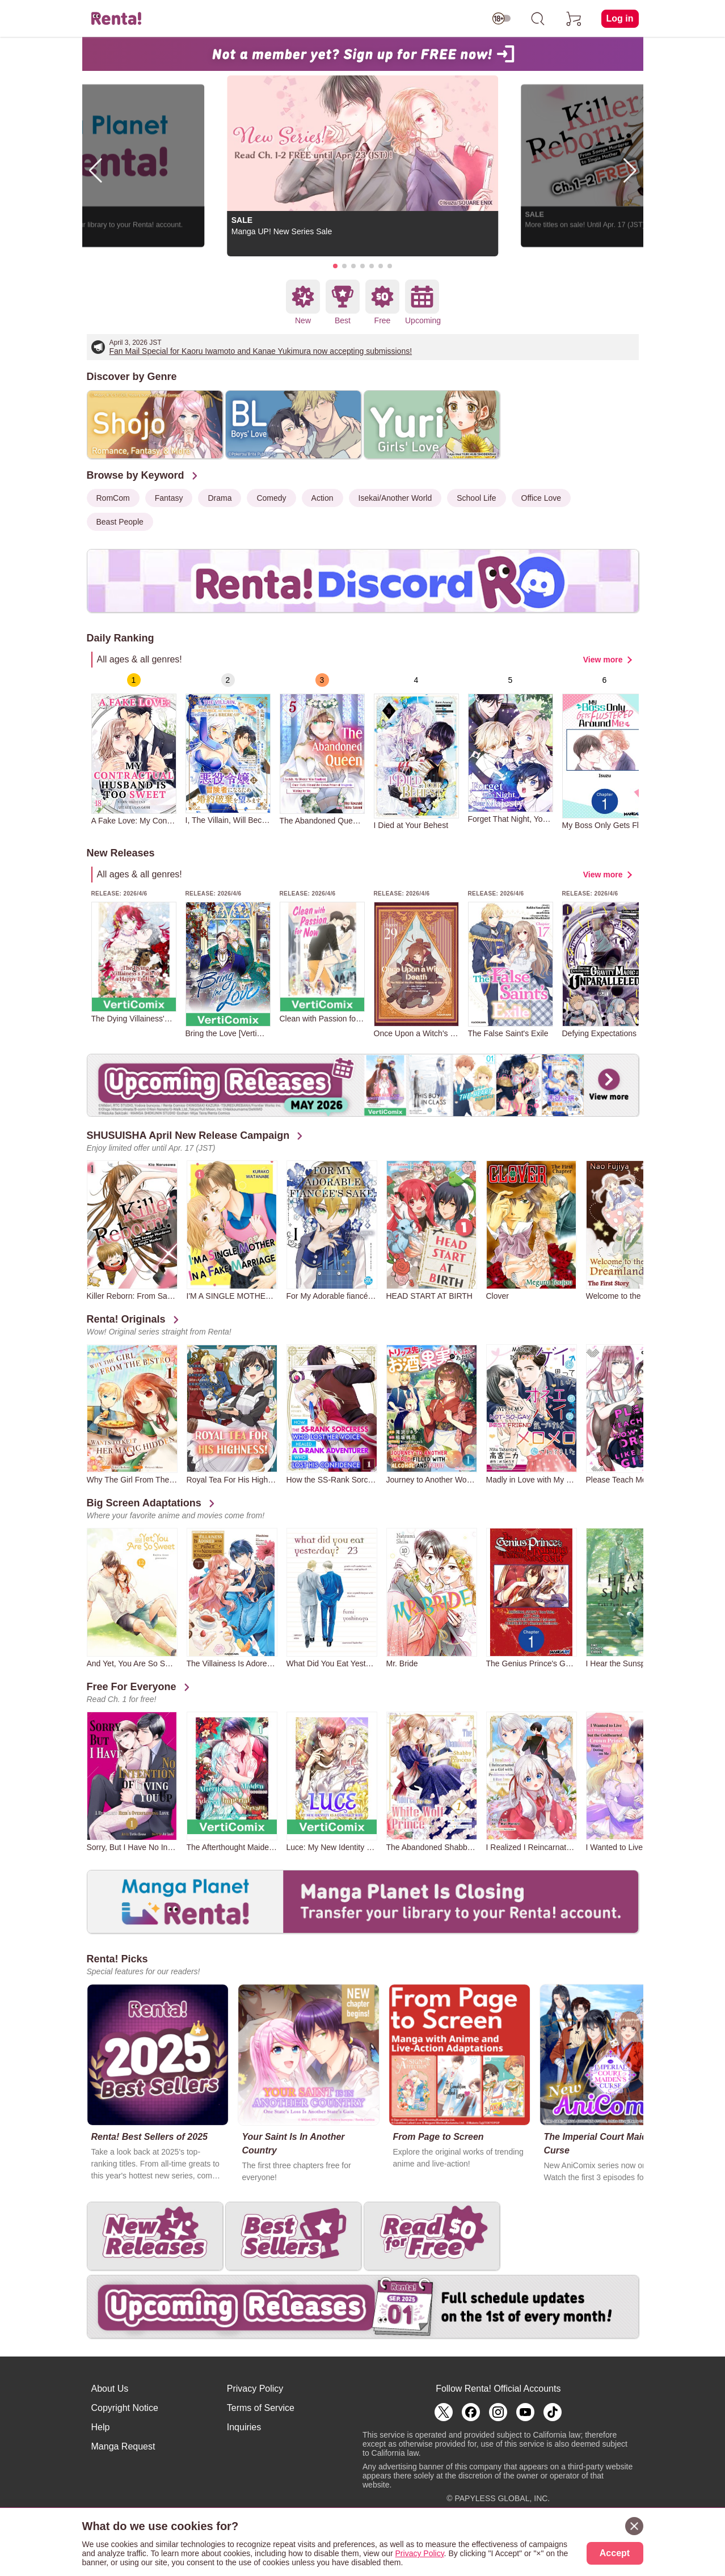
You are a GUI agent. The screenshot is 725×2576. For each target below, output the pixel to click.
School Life (476, 497)
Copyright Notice (124, 2408)
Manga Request (123, 2446)
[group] (133, 749)
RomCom (113, 497)
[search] (538, 19)
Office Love (541, 497)
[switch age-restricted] (501, 18)
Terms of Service (260, 2408)
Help (100, 2427)
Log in (620, 18)
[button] (335, 266)
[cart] (574, 19)
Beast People (120, 521)
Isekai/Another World (395, 497)
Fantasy (169, 497)
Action (322, 497)
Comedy (271, 497)
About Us (110, 2388)
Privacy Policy (255, 2388)
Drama (219, 497)
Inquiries (244, 2427)
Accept (615, 2553)
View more (603, 659)
